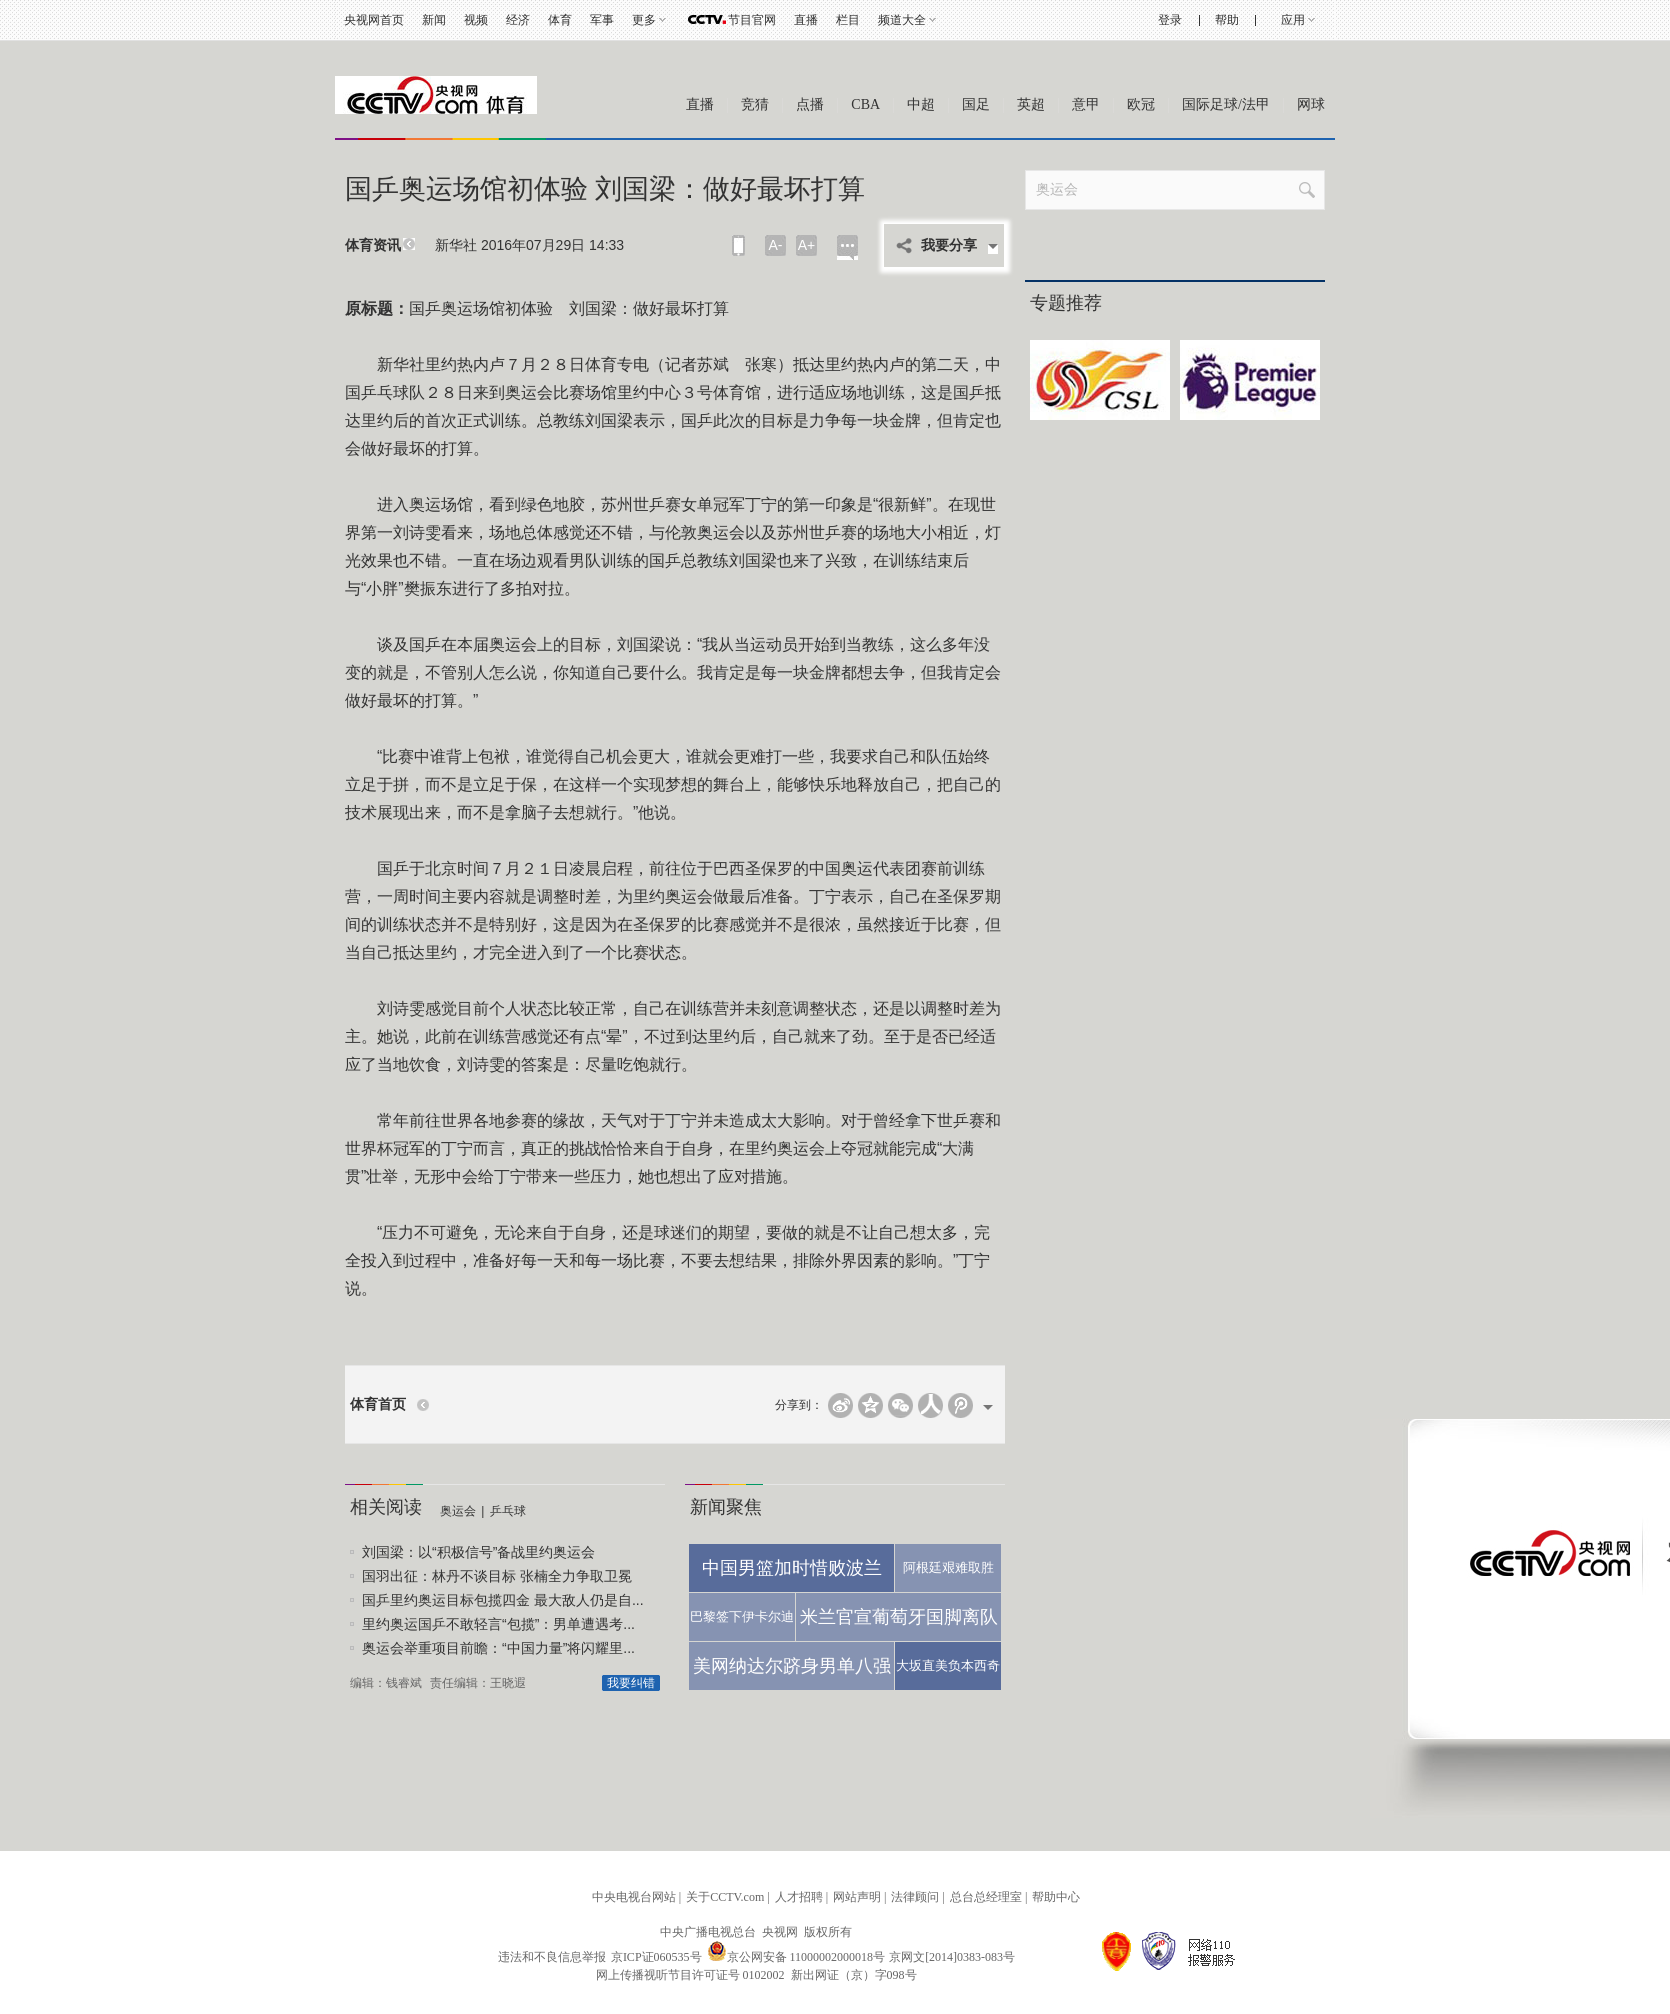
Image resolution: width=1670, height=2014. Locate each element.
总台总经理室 (986, 1897)
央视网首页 (374, 20)
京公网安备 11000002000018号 (796, 1957)
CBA (865, 104)
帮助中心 (1056, 1897)
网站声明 (857, 1897)
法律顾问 (915, 1897)
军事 (602, 20)
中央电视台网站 (634, 1897)
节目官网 (752, 20)
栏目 (848, 20)
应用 (1293, 20)
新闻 (434, 20)
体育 (560, 20)
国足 (976, 104)
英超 (1031, 104)
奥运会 (458, 1511)
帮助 (1227, 20)
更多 (644, 20)
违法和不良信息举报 (552, 1957)
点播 (810, 104)
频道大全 (902, 20)
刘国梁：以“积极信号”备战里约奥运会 (478, 1552)
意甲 (1086, 104)
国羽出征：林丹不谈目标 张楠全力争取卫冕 (497, 1576)
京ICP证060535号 (656, 1957)
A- (776, 245)
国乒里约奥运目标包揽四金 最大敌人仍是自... (503, 1600)
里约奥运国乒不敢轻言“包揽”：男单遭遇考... (498, 1624)
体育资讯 (373, 245)
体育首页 (378, 1404)
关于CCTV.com (725, 1897)
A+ (807, 245)
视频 (476, 20)
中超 (921, 104)
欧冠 (1141, 104)
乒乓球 (508, 1511)
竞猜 (755, 104)
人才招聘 (799, 1897)
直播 (806, 20)
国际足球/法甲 (1226, 104)
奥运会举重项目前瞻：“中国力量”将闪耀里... (498, 1648)
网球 (1311, 104)
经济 (518, 20)
